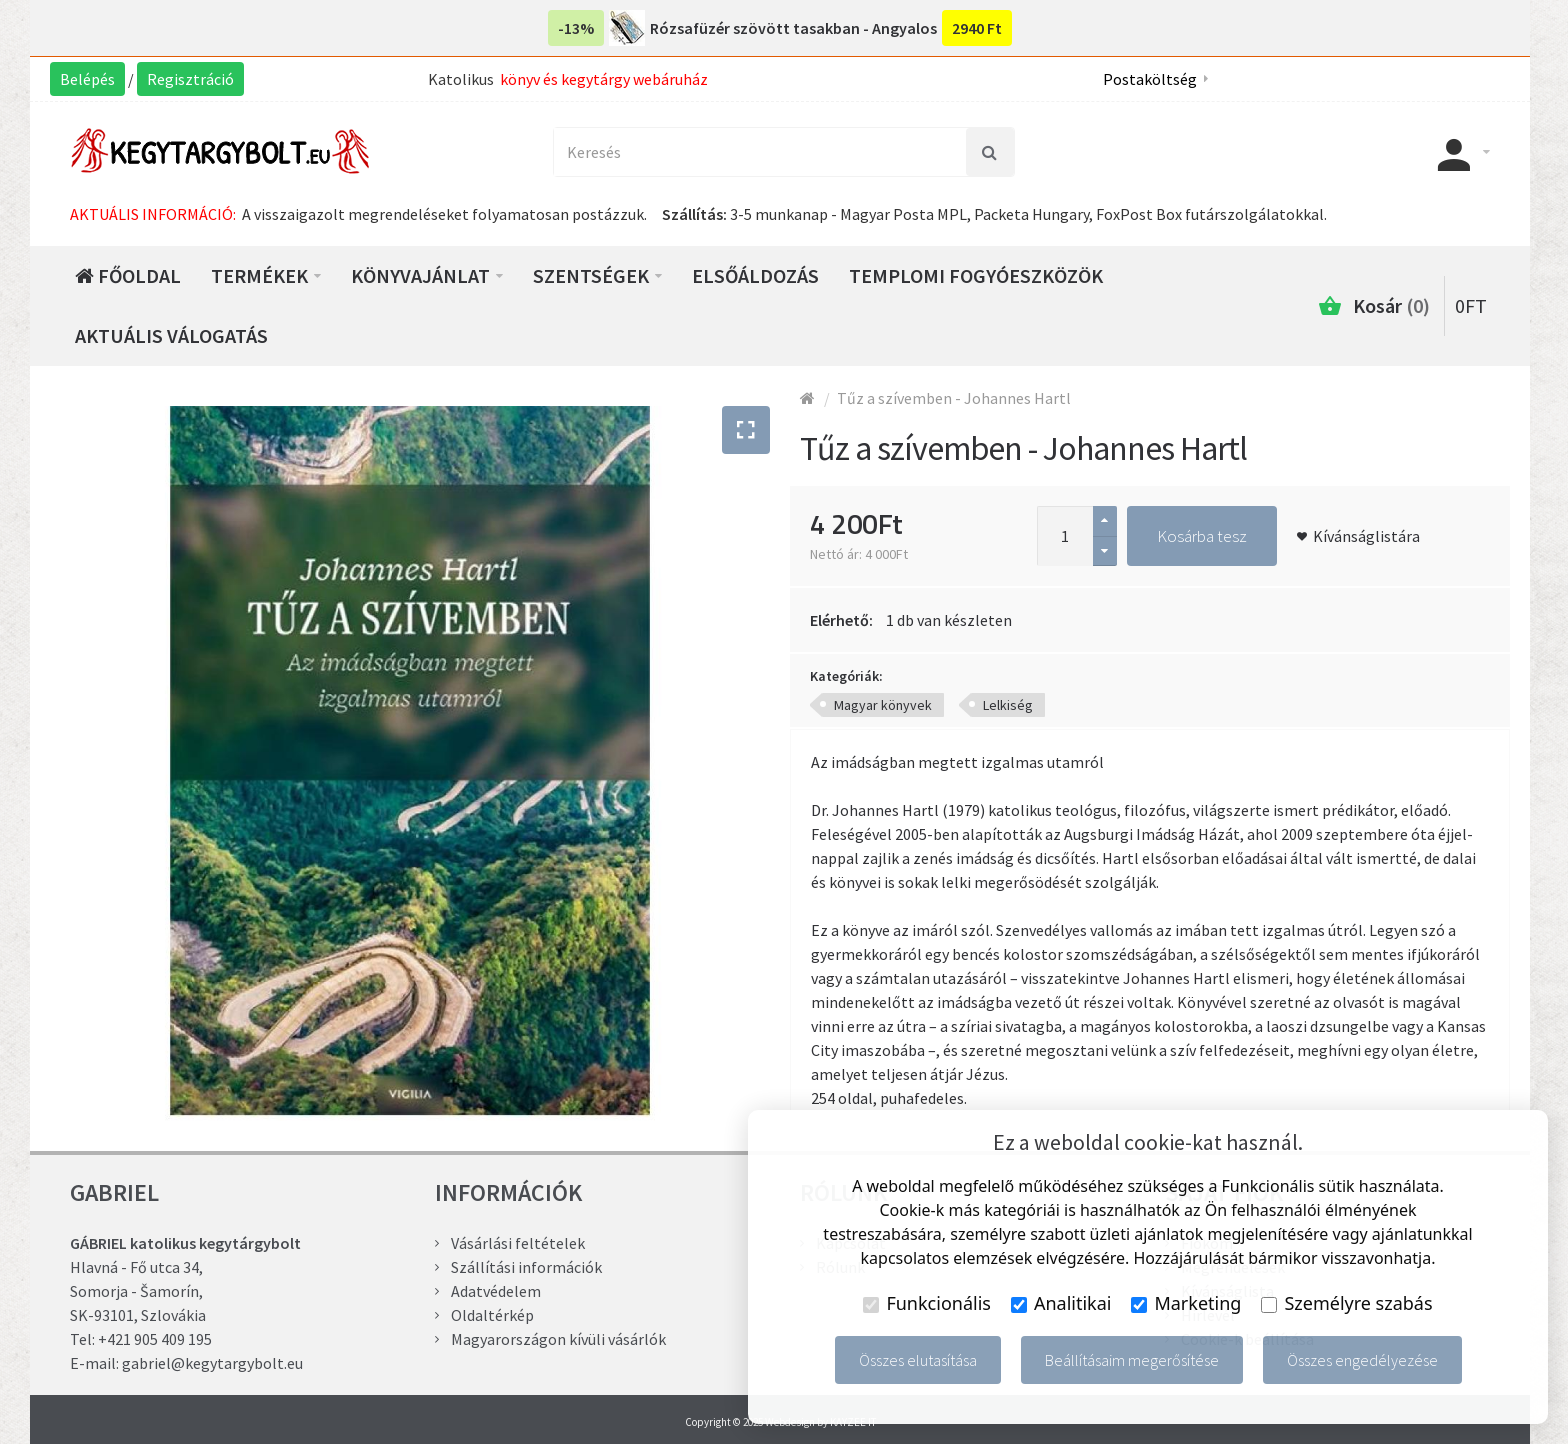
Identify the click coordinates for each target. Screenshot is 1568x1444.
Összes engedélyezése (1362, 1360)
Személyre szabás (1346, 1303)
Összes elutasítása (918, 1360)
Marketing (1186, 1303)
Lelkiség (1008, 705)
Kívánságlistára (1366, 536)
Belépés (87, 79)
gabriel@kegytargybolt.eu (212, 1363)
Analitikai (1061, 1303)
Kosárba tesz (1202, 536)
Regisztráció (190, 79)
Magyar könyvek (883, 705)
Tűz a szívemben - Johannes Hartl (954, 398)
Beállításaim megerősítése (1132, 1360)
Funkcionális (927, 1303)
